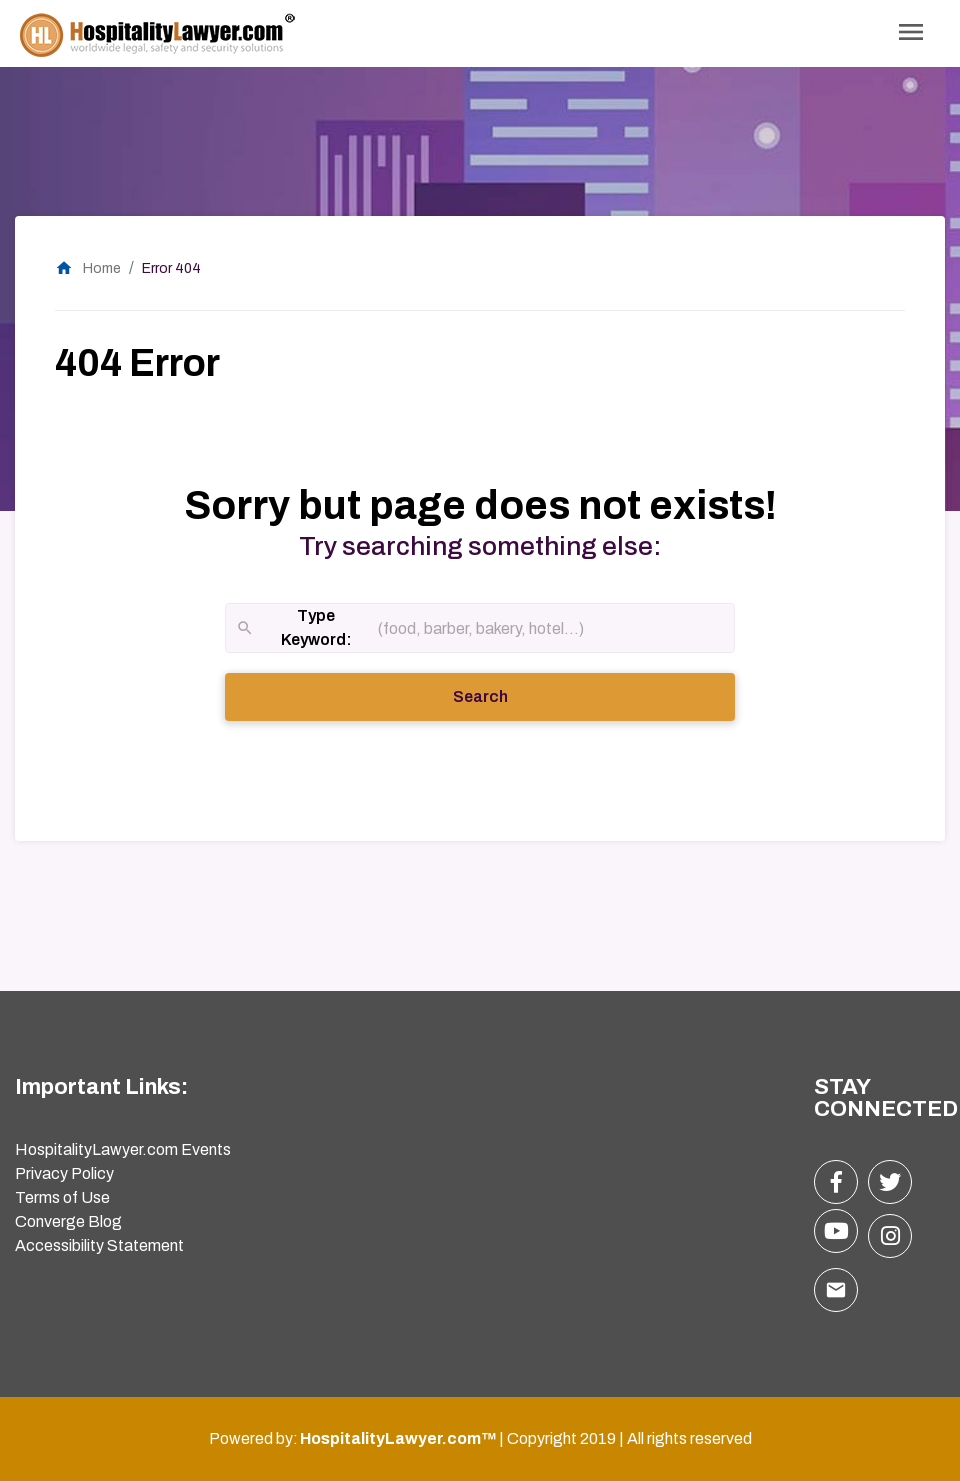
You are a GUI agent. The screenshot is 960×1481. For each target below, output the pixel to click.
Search (508, 695)
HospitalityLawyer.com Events (123, 1149)
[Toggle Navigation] (911, 33)
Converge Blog (68, 1221)
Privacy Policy (64, 1173)
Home (88, 268)
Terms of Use (62, 1197)
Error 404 (171, 268)
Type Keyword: (294, 629)
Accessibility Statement (99, 1245)
